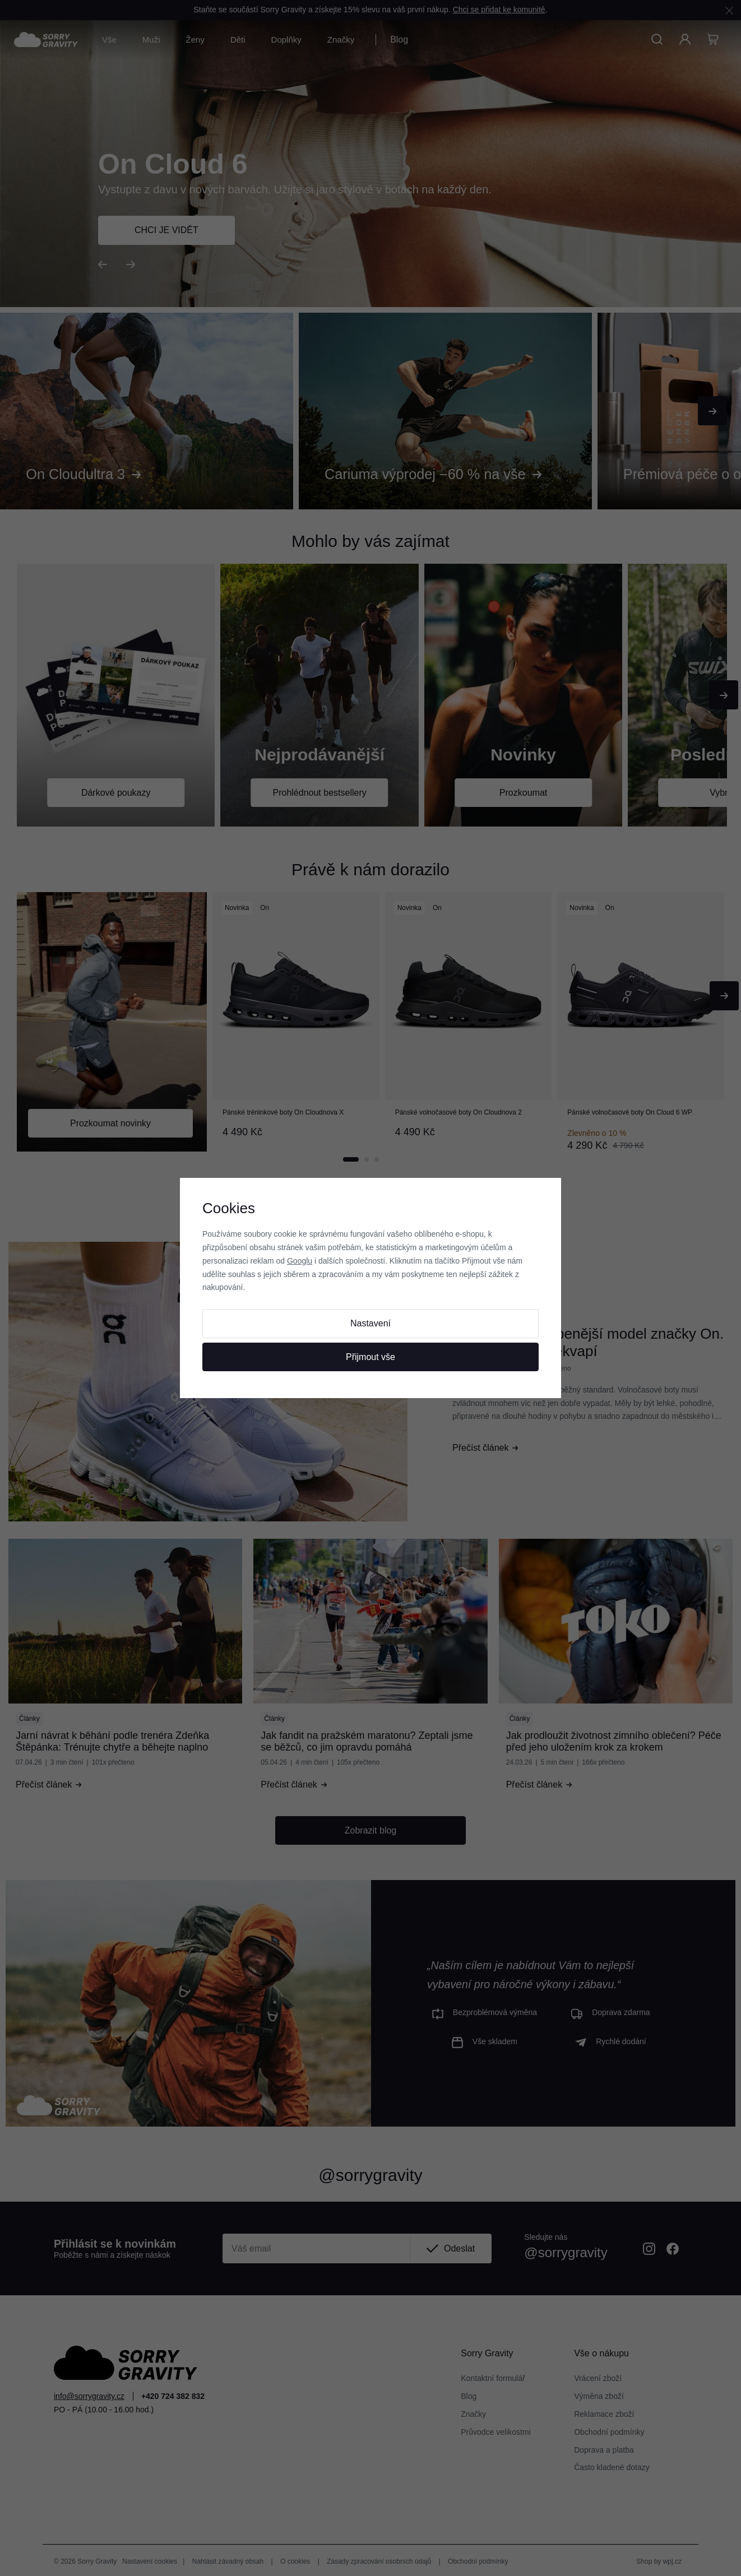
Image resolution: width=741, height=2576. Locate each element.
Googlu (299, 1260)
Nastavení (370, 1323)
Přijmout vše (370, 1357)
